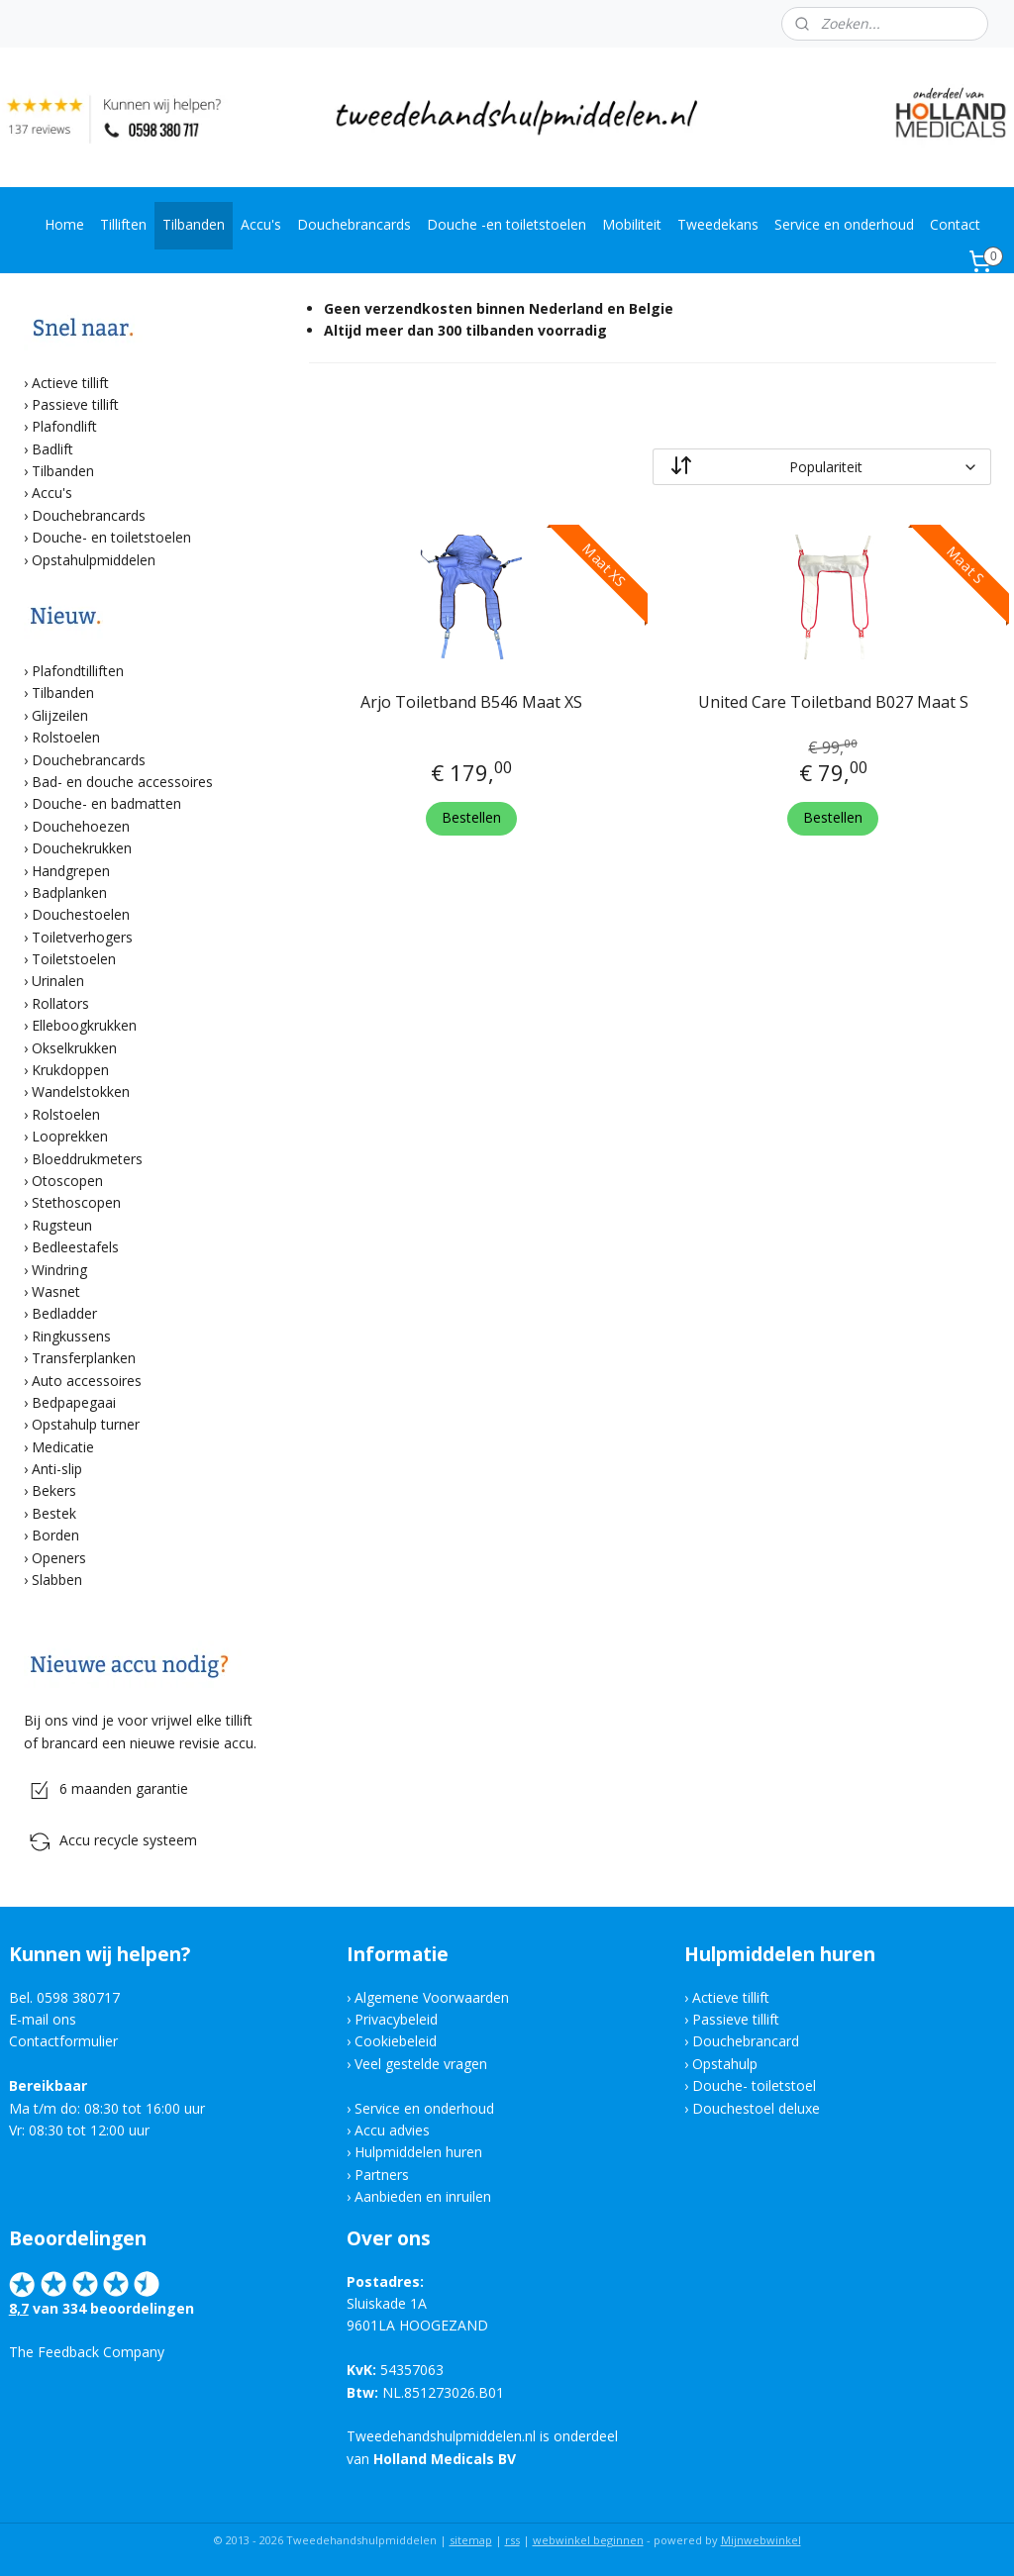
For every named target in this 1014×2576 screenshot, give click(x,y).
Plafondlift (64, 426)
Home (64, 224)
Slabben (57, 1579)
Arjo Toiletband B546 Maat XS (471, 702)
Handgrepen (71, 870)
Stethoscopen (76, 1202)
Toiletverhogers (82, 937)
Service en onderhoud (844, 224)
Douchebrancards (354, 224)
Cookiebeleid (396, 2040)
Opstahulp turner (86, 1424)
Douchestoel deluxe (756, 2108)
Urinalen (58, 980)
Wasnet (56, 1291)
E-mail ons (42, 2019)
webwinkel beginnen (588, 2539)
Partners (382, 2174)
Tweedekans (718, 224)
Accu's (261, 224)
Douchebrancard (745, 2040)
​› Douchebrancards (85, 759)
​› (28, 1025)
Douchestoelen (81, 914)
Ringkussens (71, 1336)
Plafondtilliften (78, 670)
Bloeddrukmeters (87, 1158)
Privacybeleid (396, 2019)
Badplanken (69, 892)
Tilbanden (193, 224)
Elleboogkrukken (84, 1025)
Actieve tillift (70, 382)
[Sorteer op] (821, 466)
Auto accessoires (87, 1380)
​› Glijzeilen (56, 715)
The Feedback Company (86, 2351)
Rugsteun (62, 1225)
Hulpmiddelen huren (418, 2151)
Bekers (54, 1490)
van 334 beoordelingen (111, 2308)
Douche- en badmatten (106, 803)
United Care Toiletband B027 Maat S (832, 702)
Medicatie (63, 1446)
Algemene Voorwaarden (432, 1997)
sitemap (471, 2539)
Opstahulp (725, 2063)
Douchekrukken (82, 848)
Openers (59, 1557)
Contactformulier (63, 2040)
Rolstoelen (66, 737)
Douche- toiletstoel (756, 2085)
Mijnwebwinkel (761, 2539)
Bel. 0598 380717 (64, 1997)
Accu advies (392, 2130)
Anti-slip (57, 1468)
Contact (955, 224)
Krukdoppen (70, 1069)
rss (512, 2539)
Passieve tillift (75, 404)
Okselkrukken (74, 1048)
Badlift (52, 449)
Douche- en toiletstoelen (111, 537)
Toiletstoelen (74, 958)
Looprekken (70, 1136)
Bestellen (471, 817)
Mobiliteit (631, 224)
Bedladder (64, 1313)
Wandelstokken (81, 1091)
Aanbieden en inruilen (423, 2196)
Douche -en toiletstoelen (506, 224)
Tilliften (123, 224)
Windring (59, 1269)
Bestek (54, 1513)
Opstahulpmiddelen (93, 559)
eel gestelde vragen (424, 2063)
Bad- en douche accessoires (122, 781)
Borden (55, 1535)
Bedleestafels (75, 1247)
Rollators (60, 1003)
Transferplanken (84, 1357)
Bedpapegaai (74, 1402)
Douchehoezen (81, 826)
